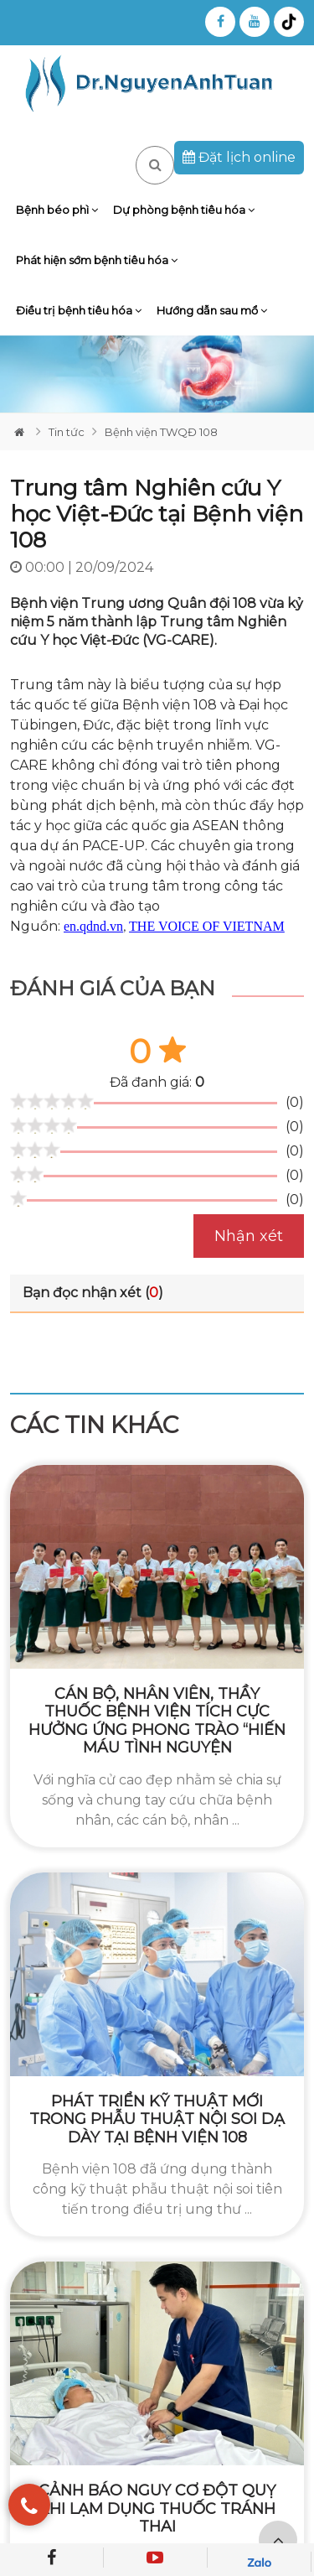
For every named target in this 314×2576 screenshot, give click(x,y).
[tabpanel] (157, 374)
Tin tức (67, 432)
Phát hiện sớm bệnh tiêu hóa (97, 260)
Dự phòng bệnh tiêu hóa (184, 209)
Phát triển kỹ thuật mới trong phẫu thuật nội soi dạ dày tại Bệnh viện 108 (157, 2119)
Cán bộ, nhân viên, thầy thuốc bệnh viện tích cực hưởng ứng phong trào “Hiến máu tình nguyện (157, 1721)
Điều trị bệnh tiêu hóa (79, 310)
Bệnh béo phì (57, 209)
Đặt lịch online (239, 157)
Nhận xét (248, 1236)
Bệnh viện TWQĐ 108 (161, 432)
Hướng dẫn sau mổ (212, 310)
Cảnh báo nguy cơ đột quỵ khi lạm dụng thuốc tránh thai (157, 2508)
